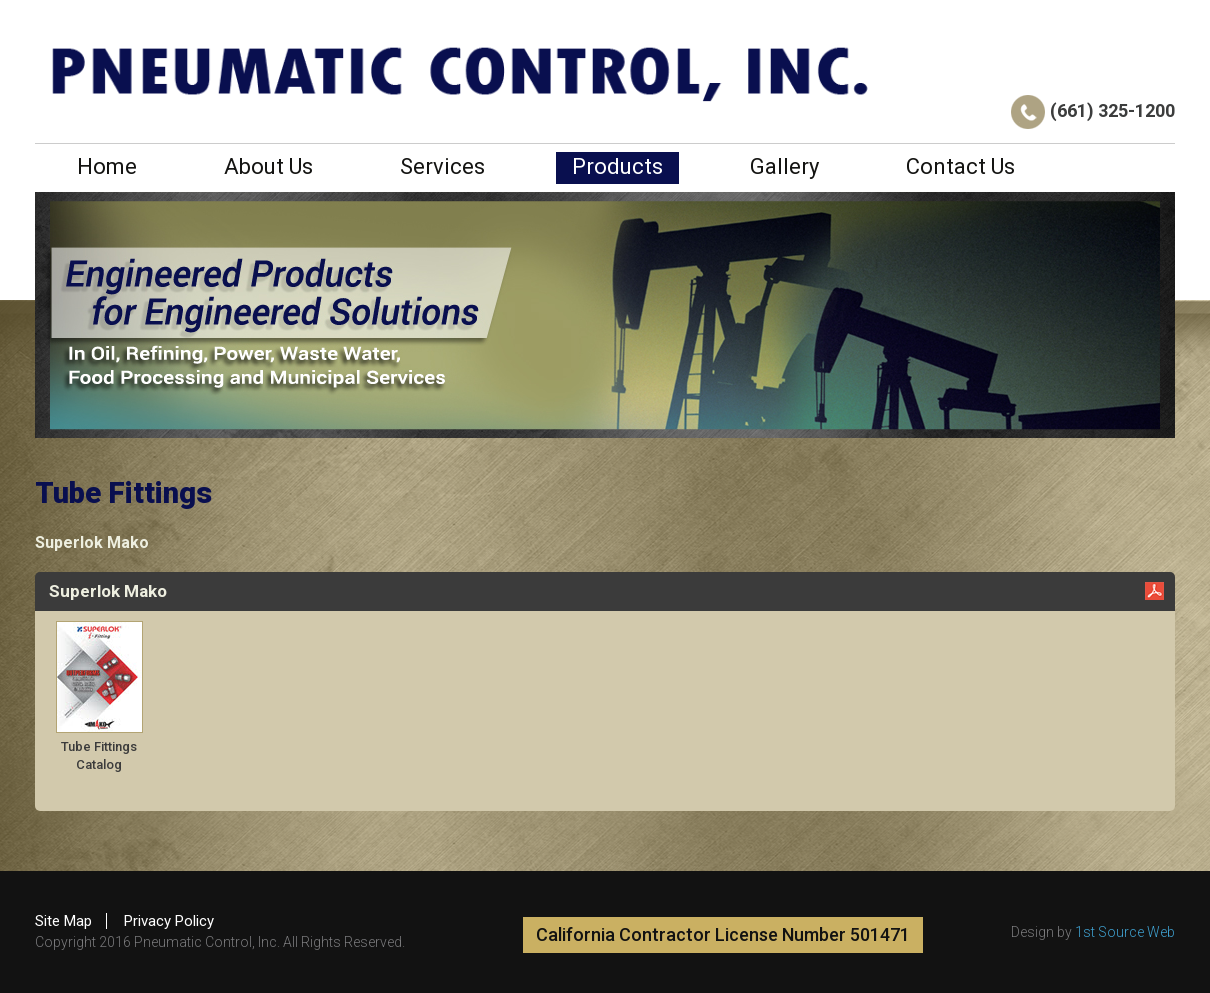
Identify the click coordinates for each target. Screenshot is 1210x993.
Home (107, 166)
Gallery (784, 166)
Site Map (63, 921)
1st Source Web (1125, 932)
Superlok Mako (92, 542)
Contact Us (960, 166)
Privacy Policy (169, 921)
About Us (268, 166)
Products (617, 166)
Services (442, 166)
